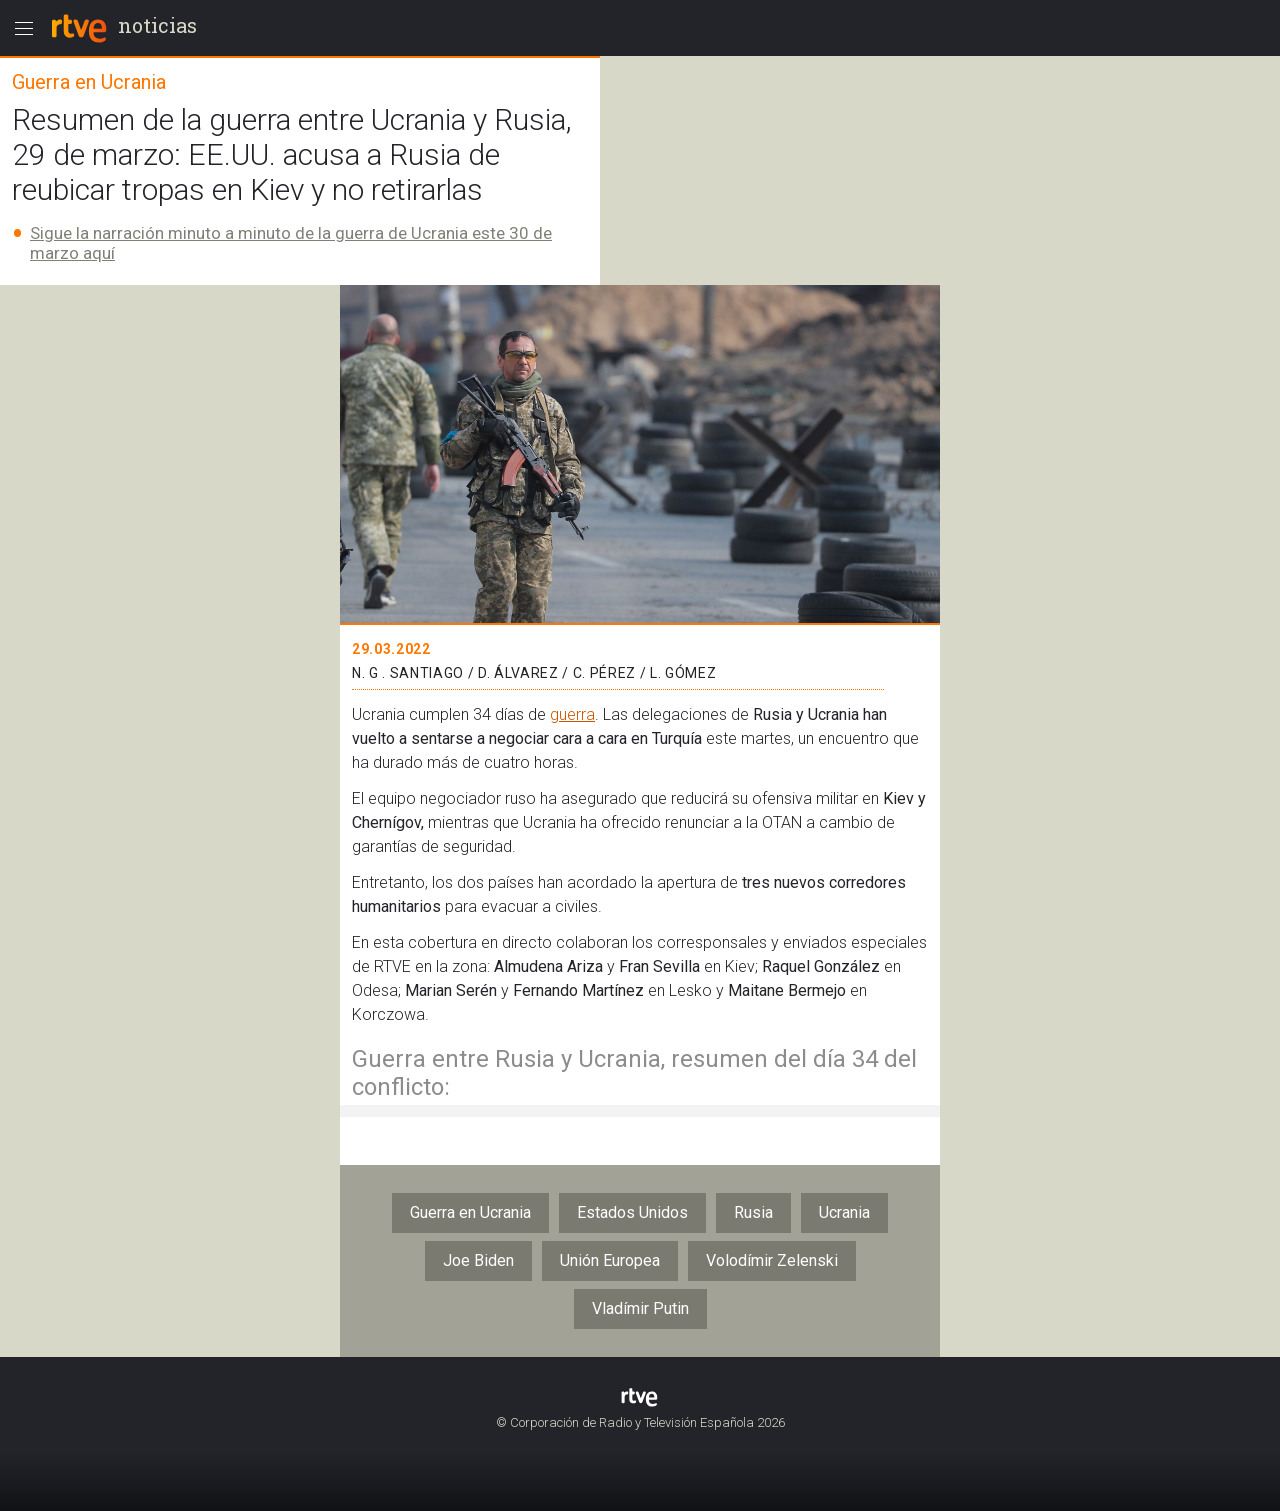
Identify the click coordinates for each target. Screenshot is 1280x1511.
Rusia (753, 1212)
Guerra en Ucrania (470, 1212)
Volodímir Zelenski (772, 1260)
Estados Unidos (632, 1212)
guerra (572, 714)
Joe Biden (478, 1260)
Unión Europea (610, 1260)
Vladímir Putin (640, 1308)
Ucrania (844, 1212)
